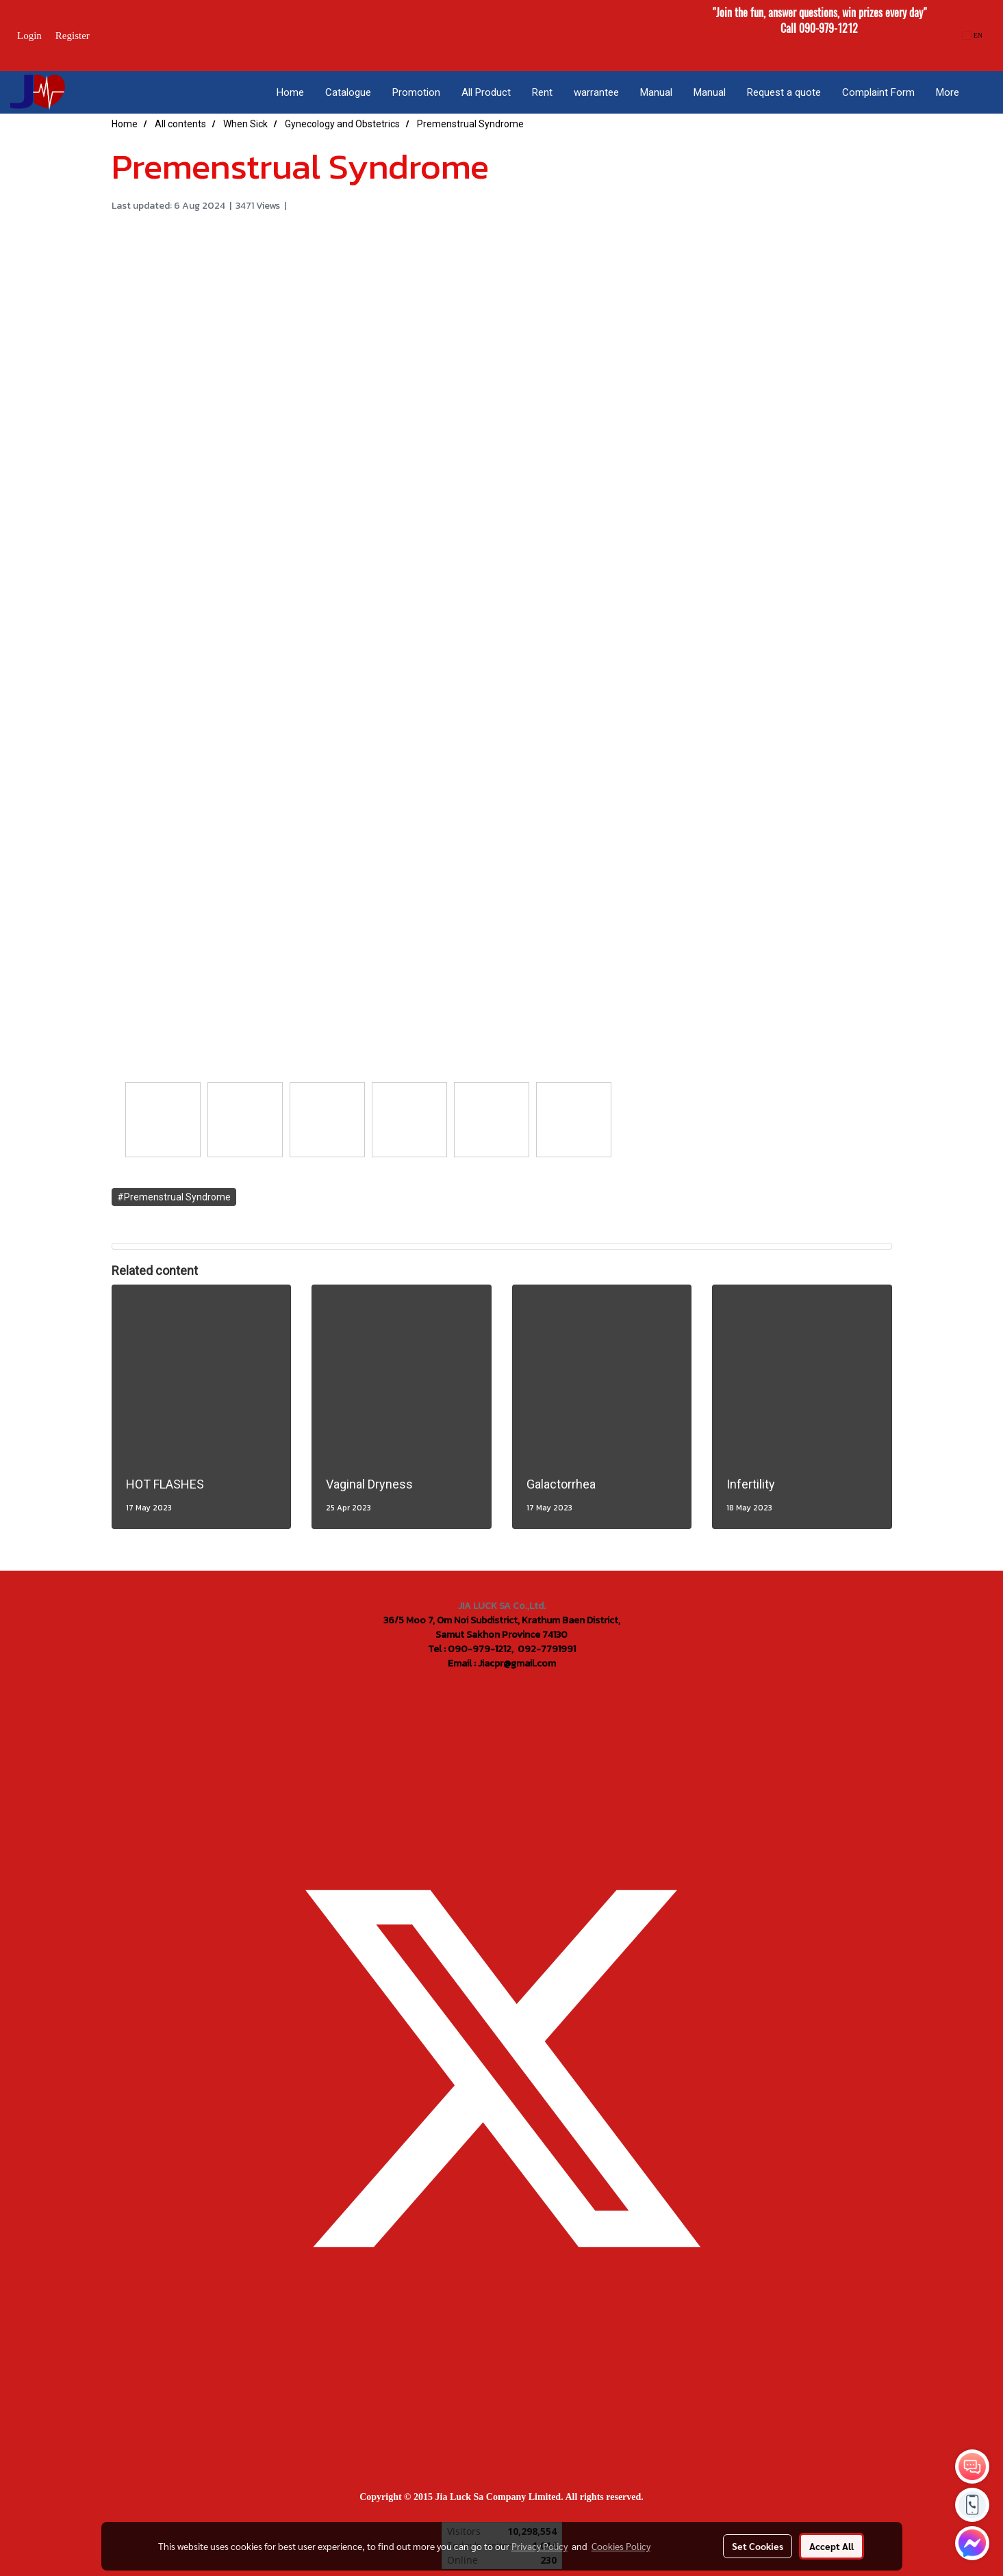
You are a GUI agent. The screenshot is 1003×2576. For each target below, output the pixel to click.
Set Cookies (757, 2546)
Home (290, 92)
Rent (542, 92)
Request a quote (784, 92)
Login (29, 35)
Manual (656, 92)
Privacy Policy (539, 2546)
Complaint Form (878, 92)
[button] (981, 92)
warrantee (596, 92)
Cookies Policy (621, 2546)
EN (972, 35)
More (947, 92)
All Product (486, 92)
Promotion (416, 92)
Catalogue (348, 92)
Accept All (831, 2546)
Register (72, 35)
